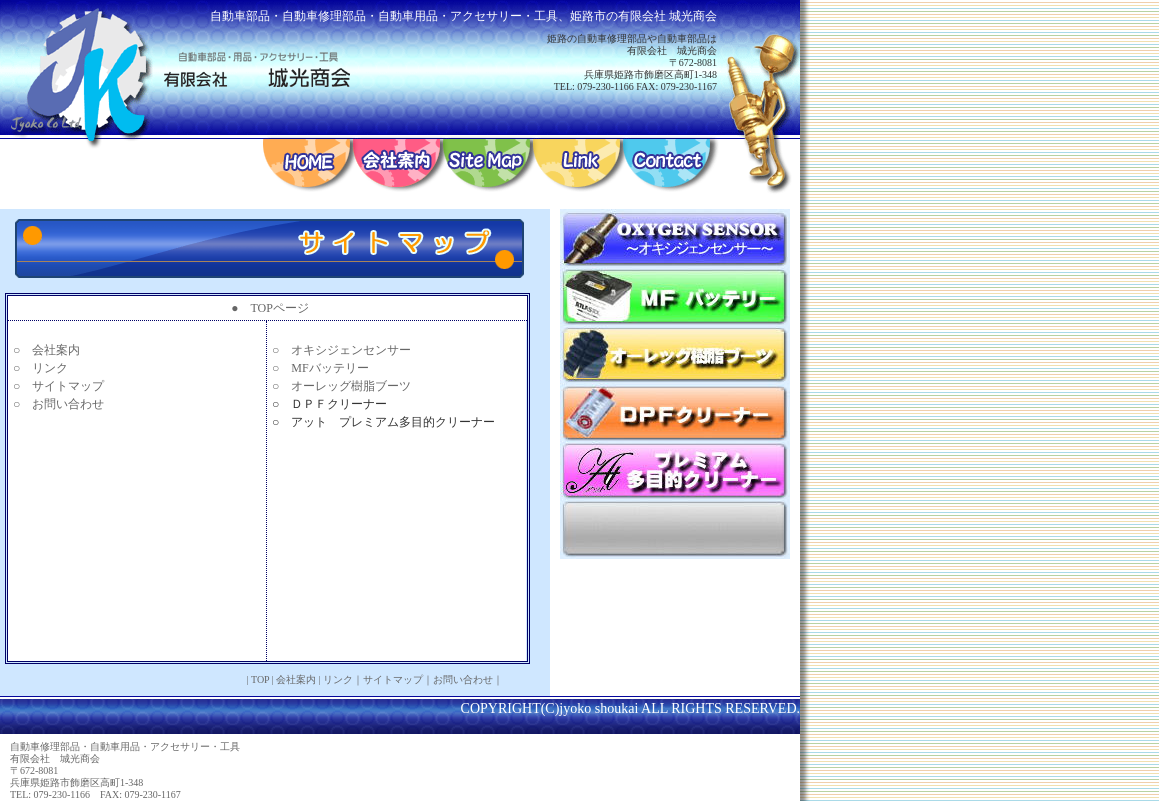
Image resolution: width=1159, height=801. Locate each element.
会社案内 (296, 679)
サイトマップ (393, 679)
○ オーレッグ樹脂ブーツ (341, 386)
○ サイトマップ (58, 386)
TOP (260, 679)
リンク (338, 679)
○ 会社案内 (46, 350)
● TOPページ (270, 308)
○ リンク (40, 368)
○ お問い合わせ (58, 404)
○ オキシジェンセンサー (341, 350)
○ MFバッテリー (320, 368)
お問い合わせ (463, 679)
